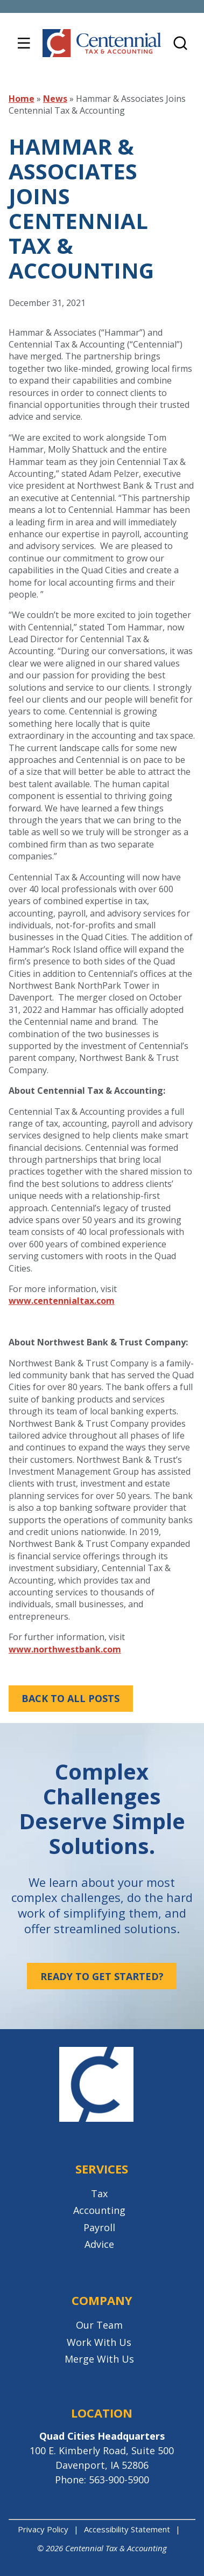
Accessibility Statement (127, 2529)
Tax (99, 2193)
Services (101, 2169)
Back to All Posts (70, 1698)
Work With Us (99, 2342)
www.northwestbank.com (65, 1649)
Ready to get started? (102, 1976)
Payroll (99, 2227)
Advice (99, 2244)
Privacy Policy (43, 2529)
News (55, 99)
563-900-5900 (119, 2479)
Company (102, 2300)
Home (21, 99)
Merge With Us (99, 2358)
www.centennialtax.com (62, 1301)
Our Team (99, 2324)
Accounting (99, 2210)
